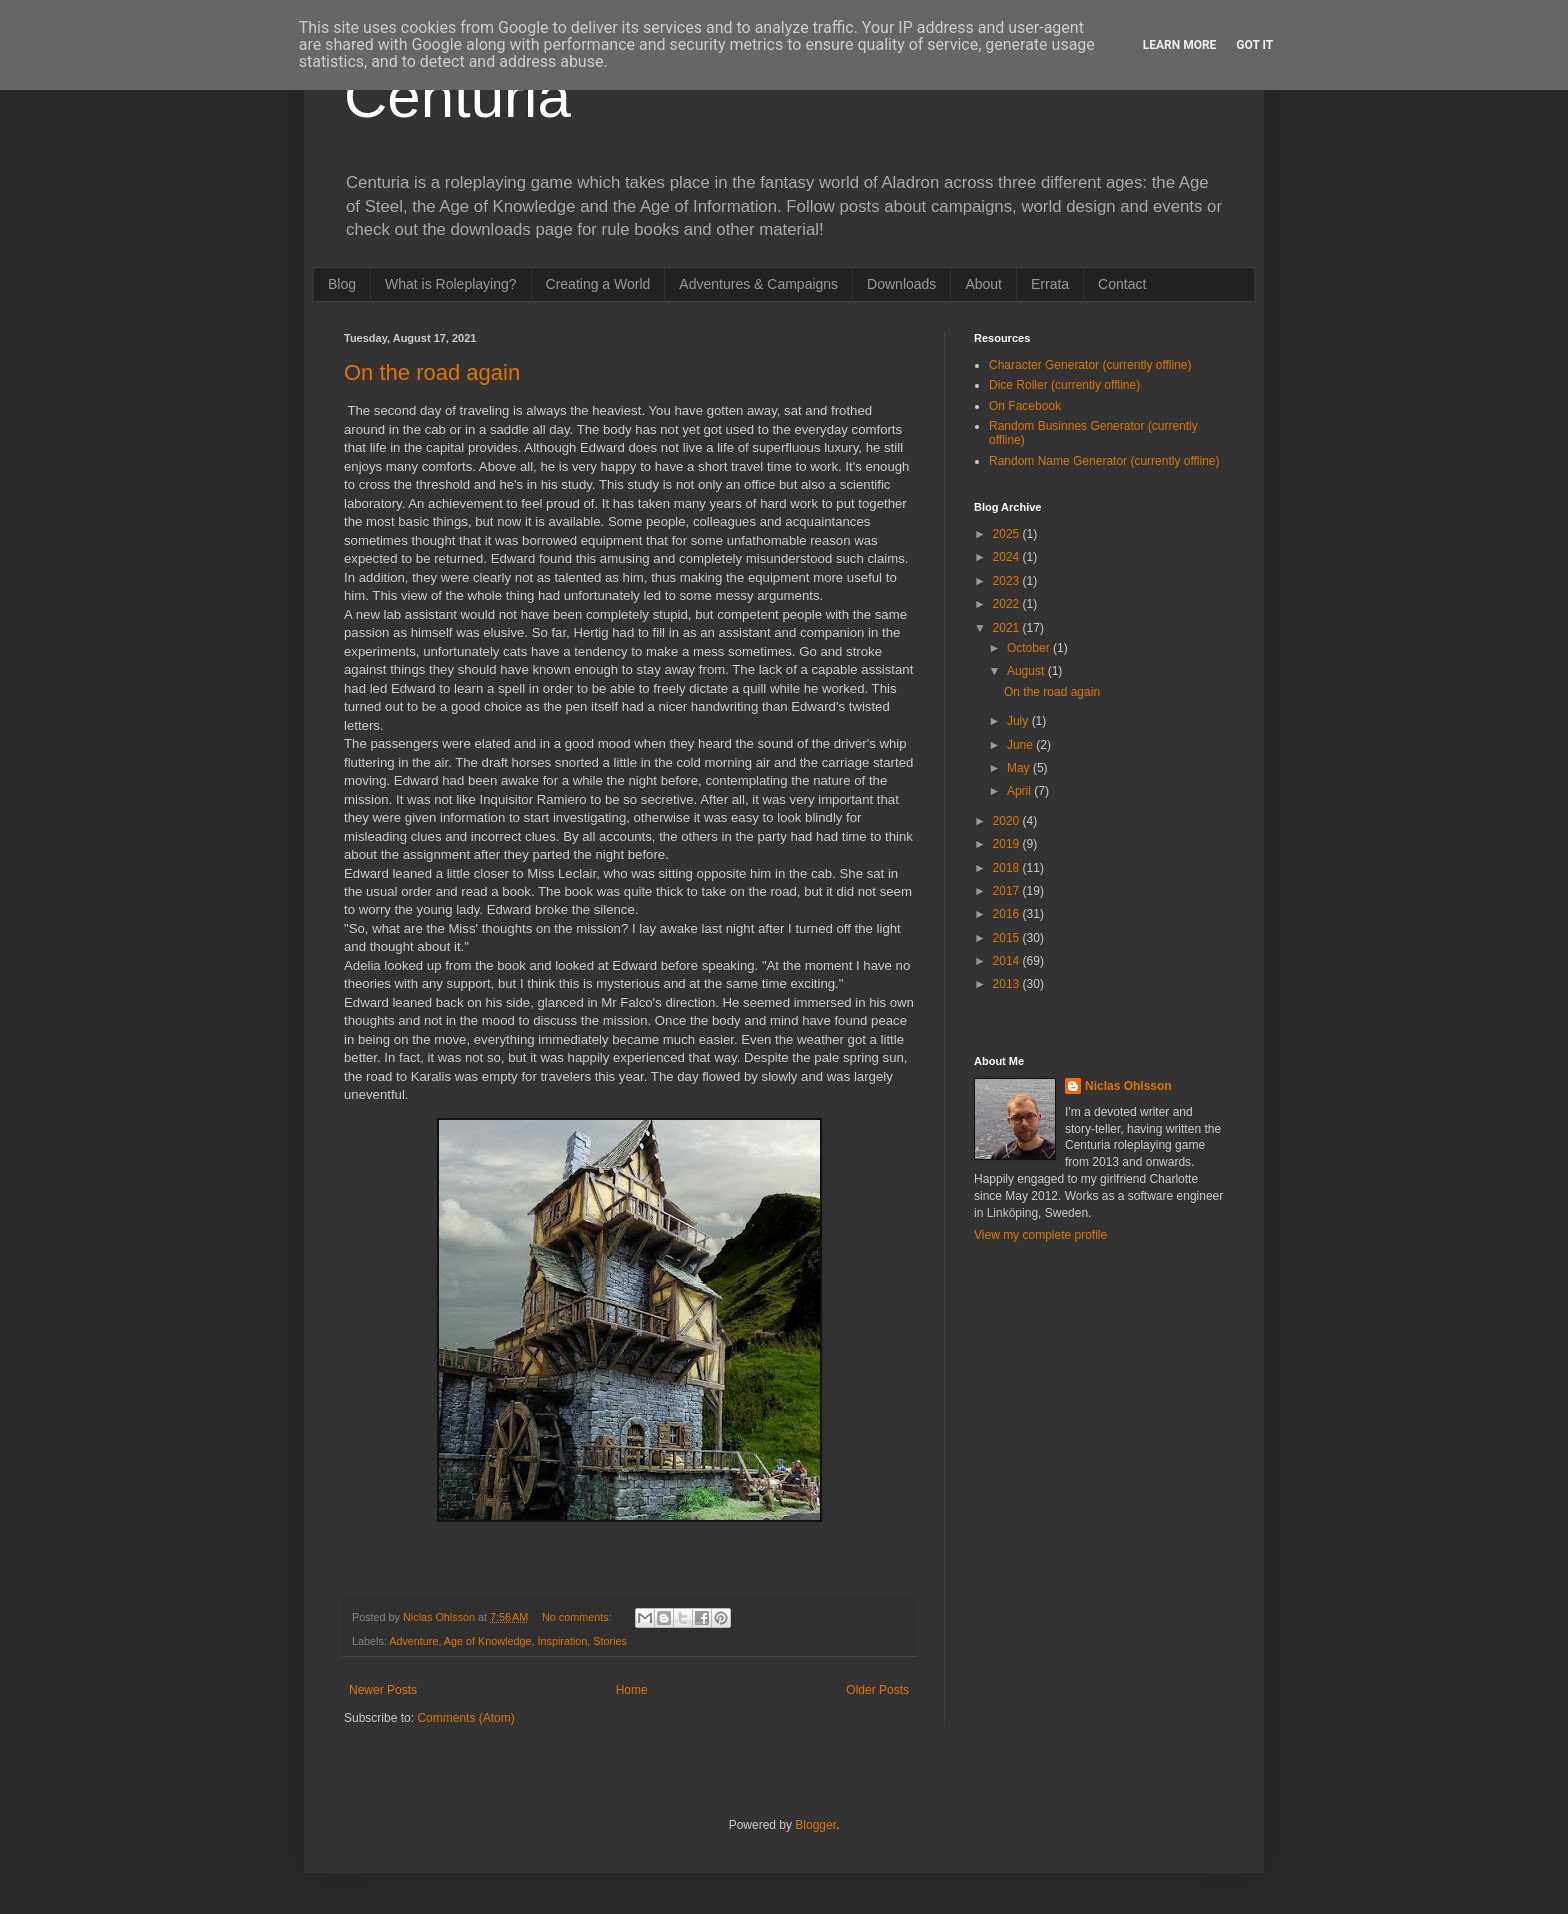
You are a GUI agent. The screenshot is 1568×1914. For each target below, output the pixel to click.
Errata (1050, 284)
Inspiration (563, 1641)
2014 (1008, 961)
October (1030, 648)
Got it (1254, 45)
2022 (1008, 604)
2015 (1008, 938)
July (1019, 721)
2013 (1008, 984)
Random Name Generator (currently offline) (1104, 461)
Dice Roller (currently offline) (1064, 385)
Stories (610, 1641)
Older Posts (877, 1690)
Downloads (901, 284)
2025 (1008, 534)
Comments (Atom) (465, 1718)
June (1021, 745)
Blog (342, 284)
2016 (1008, 914)
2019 (1008, 844)
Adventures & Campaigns (758, 284)
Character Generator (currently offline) (1090, 365)
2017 (1008, 891)
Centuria (457, 96)
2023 (1008, 581)
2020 (1008, 821)
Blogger (815, 1825)
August (1027, 671)
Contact (1122, 284)
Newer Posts (383, 1690)
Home (632, 1690)
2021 (1008, 628)
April (1020, 791)
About (983, 284)
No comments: (578, 1617)
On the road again (432, 372)
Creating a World (598, 284)
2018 (1008, 868)
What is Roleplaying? (451, 284)
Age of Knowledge (488, 1641)
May (1020, 768)
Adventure (413, 1641)
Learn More (1180, 45)
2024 (1008, 557)
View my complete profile (1040, 1235)
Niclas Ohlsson (1128, 1086)
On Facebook (1025, 406)
